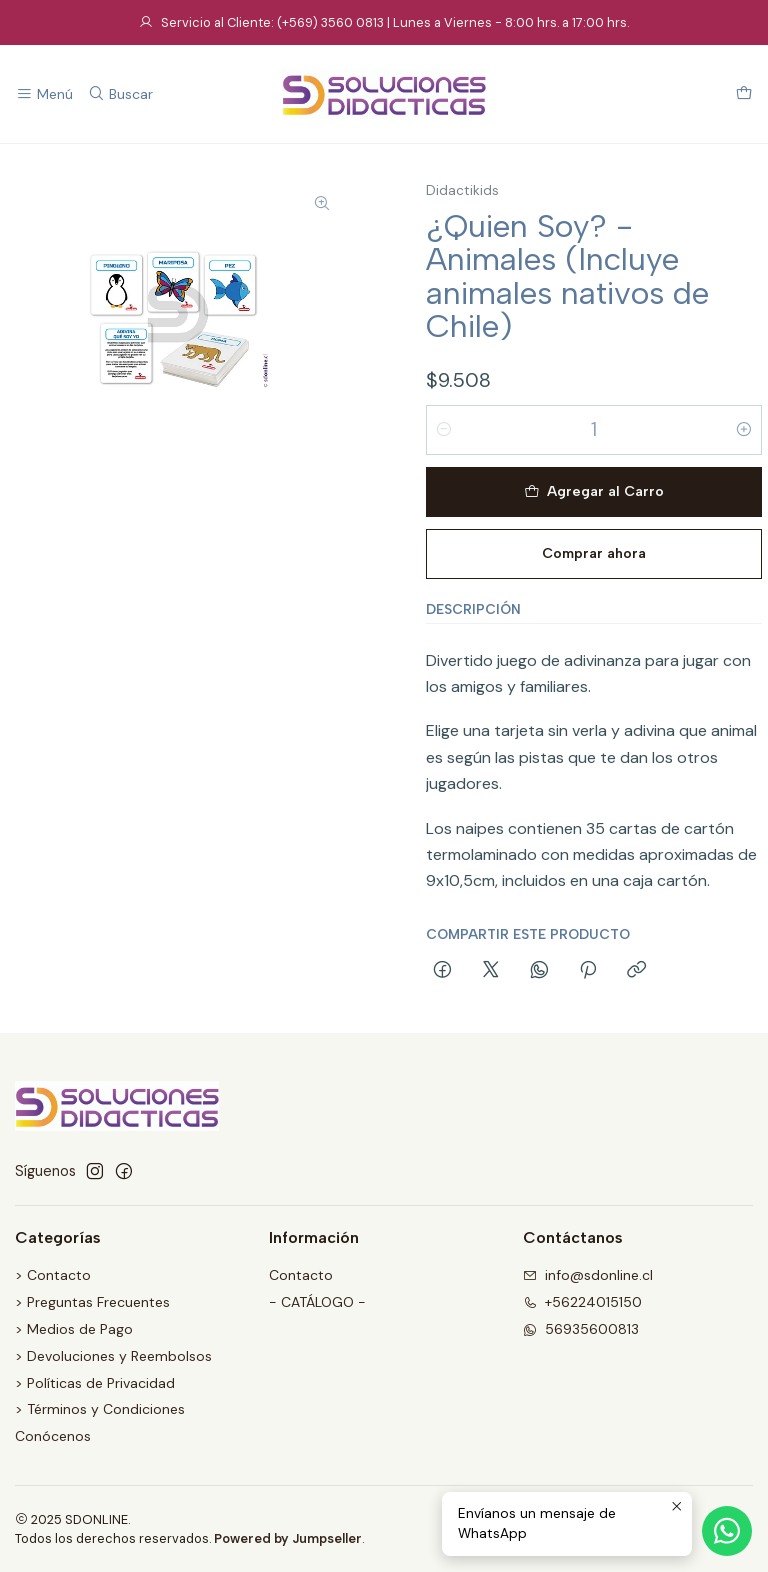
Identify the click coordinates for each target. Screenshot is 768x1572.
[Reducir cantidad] (444, 430)
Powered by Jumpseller (288, 1538)
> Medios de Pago (74, 1329)
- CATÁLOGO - (317, 1302)
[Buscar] (119, 94)
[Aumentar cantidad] (744, 430)
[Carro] (744, 94)
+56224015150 (582, 1302)
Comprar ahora (594, 553)
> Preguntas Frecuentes (92, 1302)
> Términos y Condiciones (100, 1409)
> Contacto (53, 1275)
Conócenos (53, 1436)
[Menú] (44, 94)
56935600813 (581, 1329)
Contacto (301, 1275)
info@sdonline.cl (588, 1275)
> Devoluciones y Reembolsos (113, 1356)
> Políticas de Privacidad (95, 1383)
